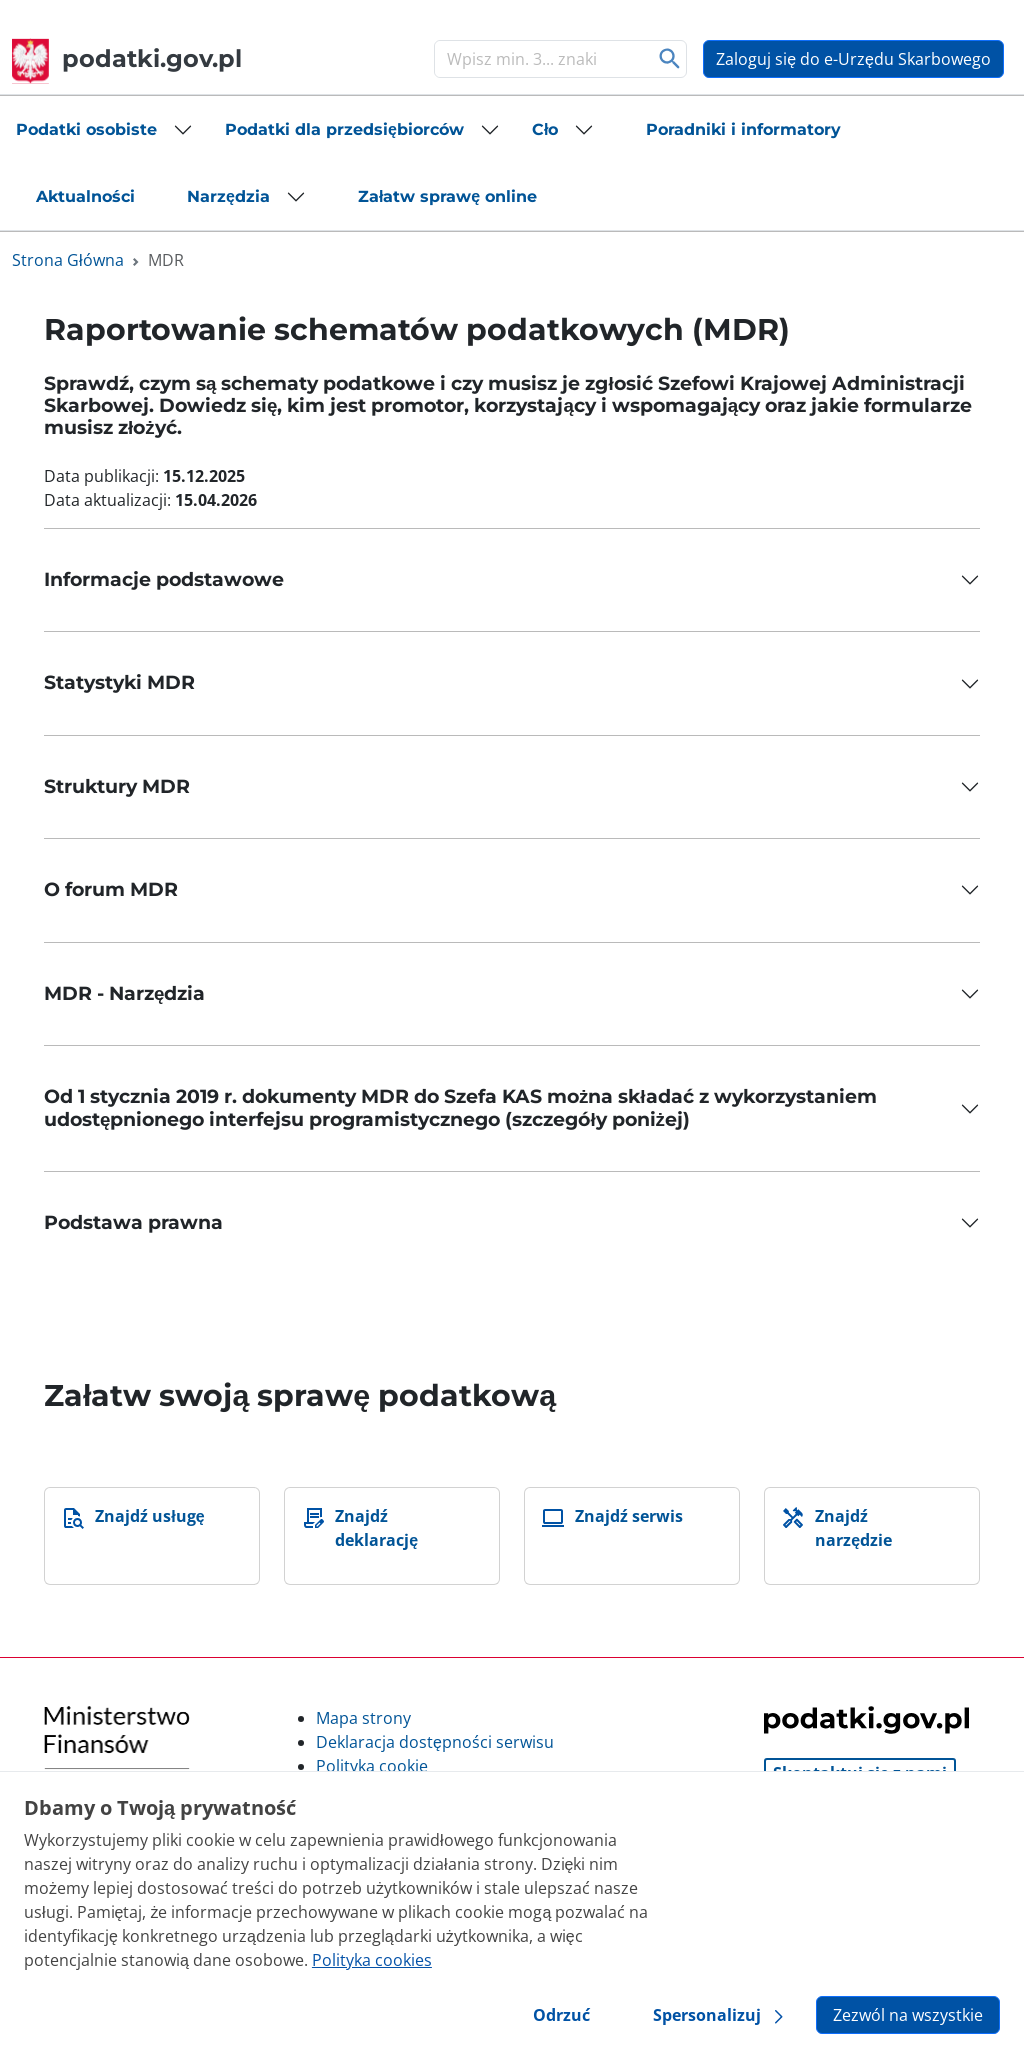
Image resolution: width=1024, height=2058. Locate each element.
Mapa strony (363, 1718)
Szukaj (669, 59)
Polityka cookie (372, 1766)
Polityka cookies (372, 1960)
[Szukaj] (540, 59)
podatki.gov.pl (127, 58)
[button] (104, 130)
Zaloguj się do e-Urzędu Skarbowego (853, 59)
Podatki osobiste (86, 129)
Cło (545, 129)
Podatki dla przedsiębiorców (344, 129)
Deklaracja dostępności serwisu (435, 1742)
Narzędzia (228, 196)
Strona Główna (68, 260)
